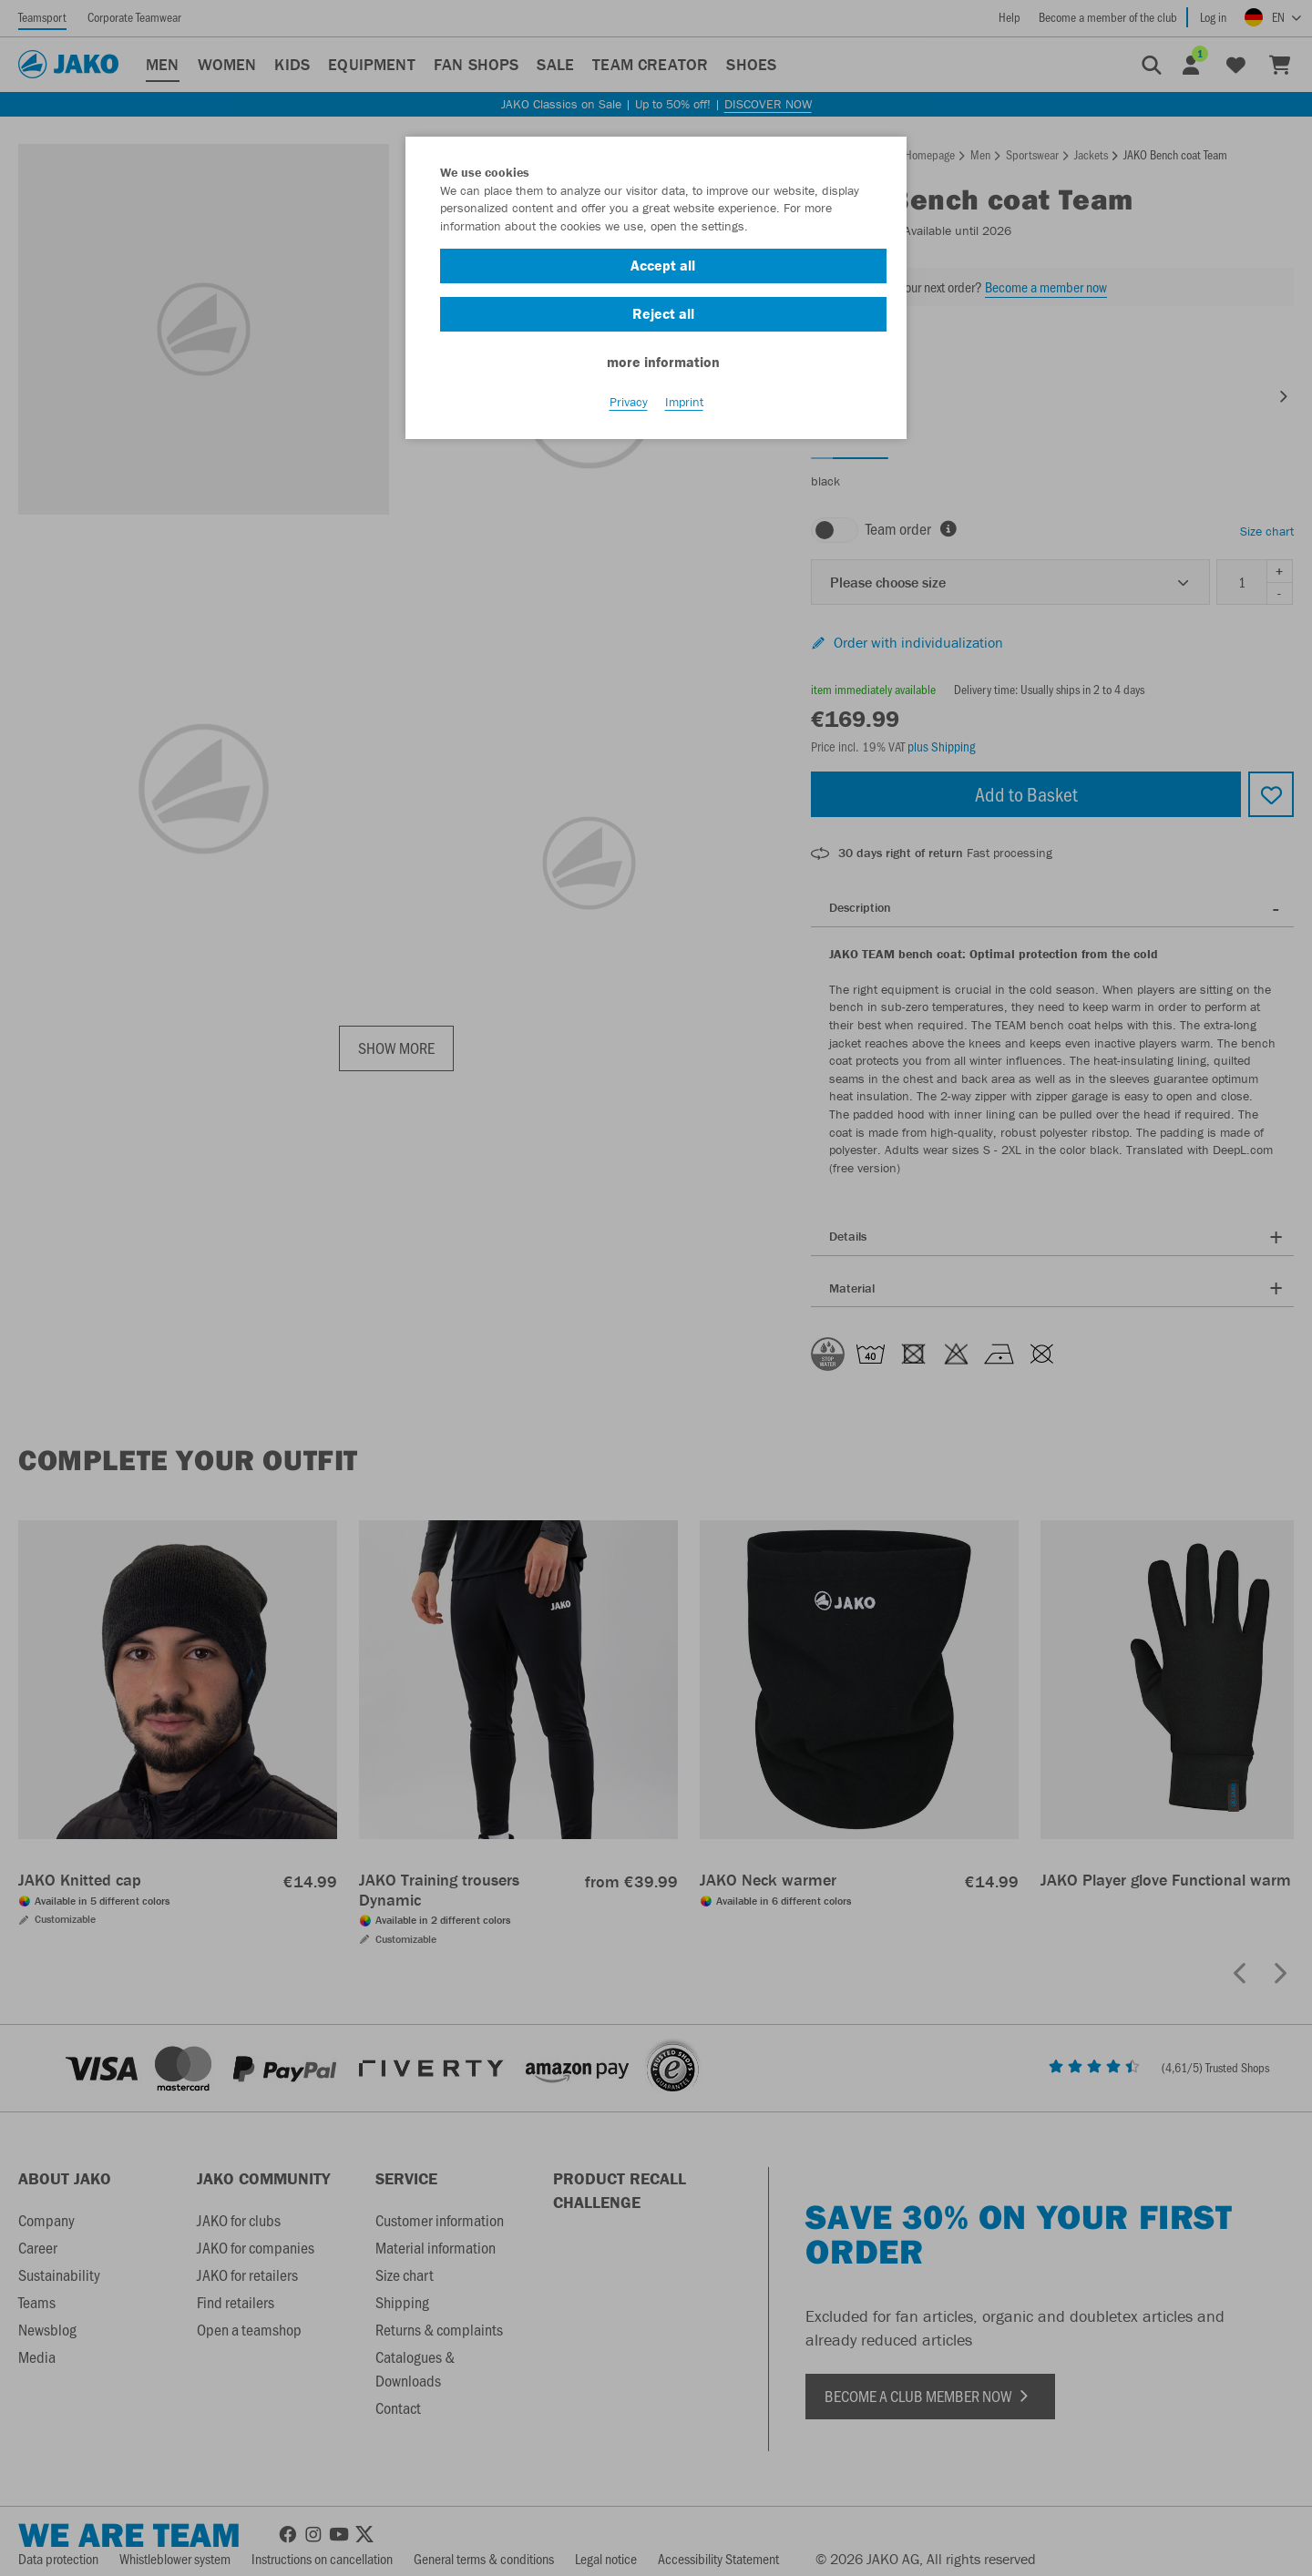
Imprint (684, 402)
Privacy (629, 402)
